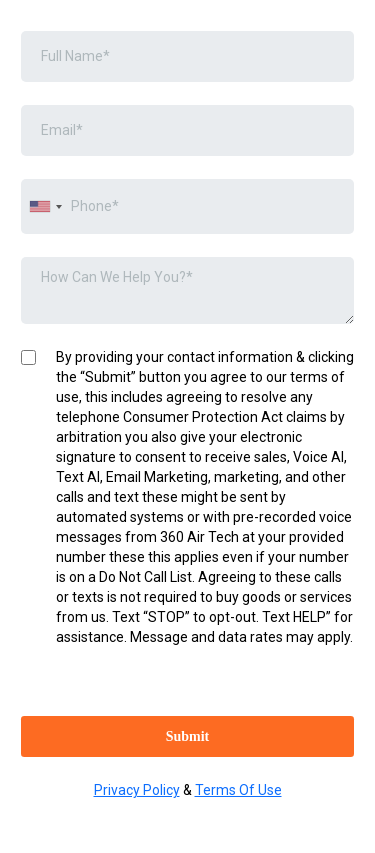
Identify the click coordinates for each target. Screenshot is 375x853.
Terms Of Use (238, 790)
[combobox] (45, 206)
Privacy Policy (137, 790)
